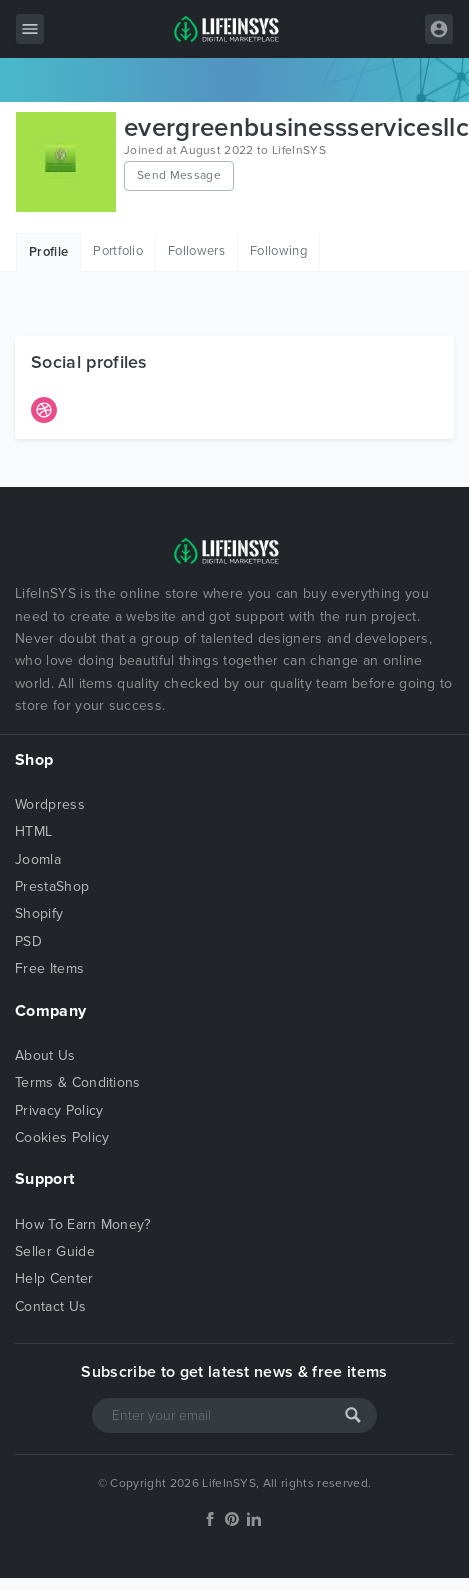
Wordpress (50, 804)
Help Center (54, 1278)
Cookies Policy (62, 1137)
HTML (33, 831)
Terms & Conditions (78, 1082)
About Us (45, 1055)
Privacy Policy (59, 1110)
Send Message (179, 175)
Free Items (49, 968)
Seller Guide (55, 1251)
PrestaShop (52, 886)
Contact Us (50, 1306)
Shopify (39, 913)
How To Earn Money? (83, 1224)
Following (278, 251)
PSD (28, 941)
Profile (48, 252)
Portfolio (118, 251)
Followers (196, 251)
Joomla (38, 859)
